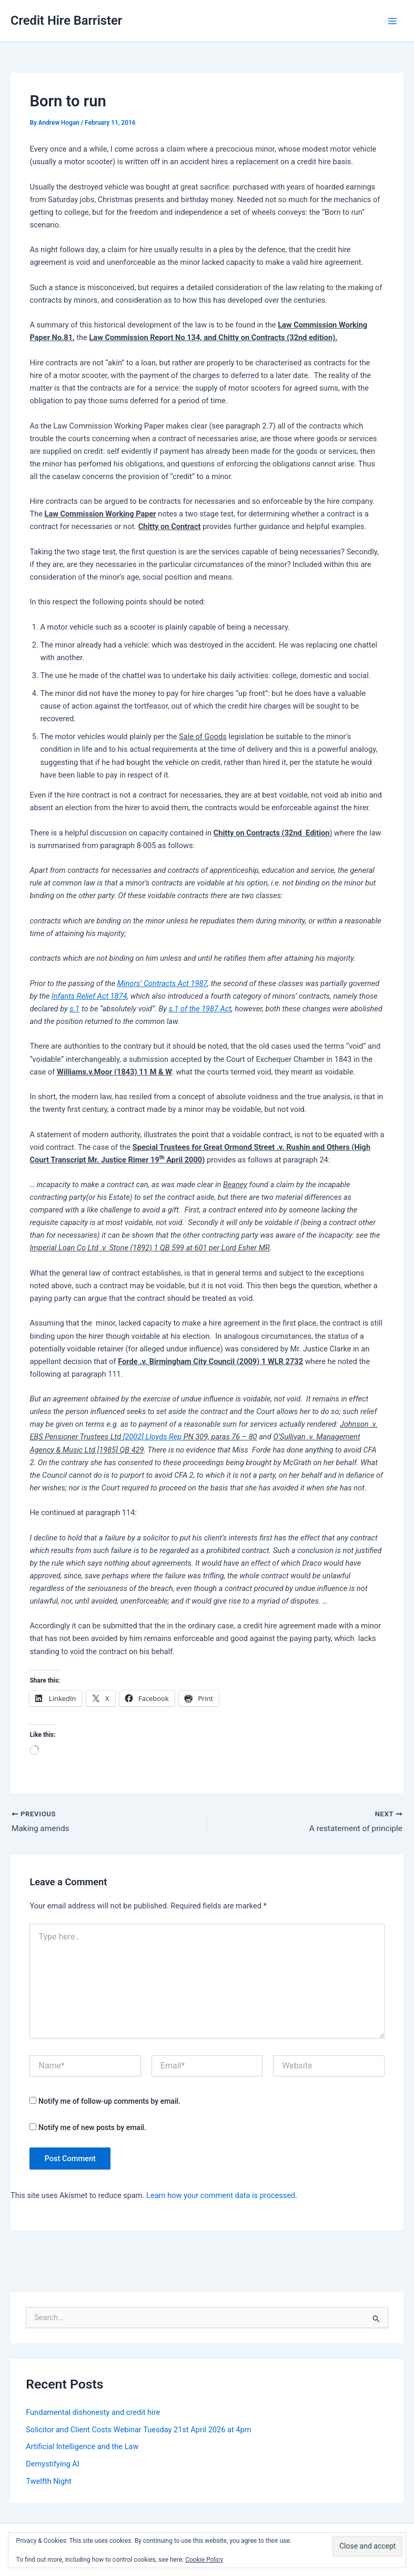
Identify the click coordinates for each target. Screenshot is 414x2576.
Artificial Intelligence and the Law (82, 2447)
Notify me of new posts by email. (92, 2128)
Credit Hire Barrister (66, 20)
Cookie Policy (204, 2559)
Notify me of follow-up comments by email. (109, 2102)
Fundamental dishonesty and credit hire (93, 2413)
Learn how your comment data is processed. (221, 2196)
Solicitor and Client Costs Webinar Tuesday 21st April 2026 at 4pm (138, 2430)
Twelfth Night (49, 2482)
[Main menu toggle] (392, 21)
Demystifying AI (52, 2465)
